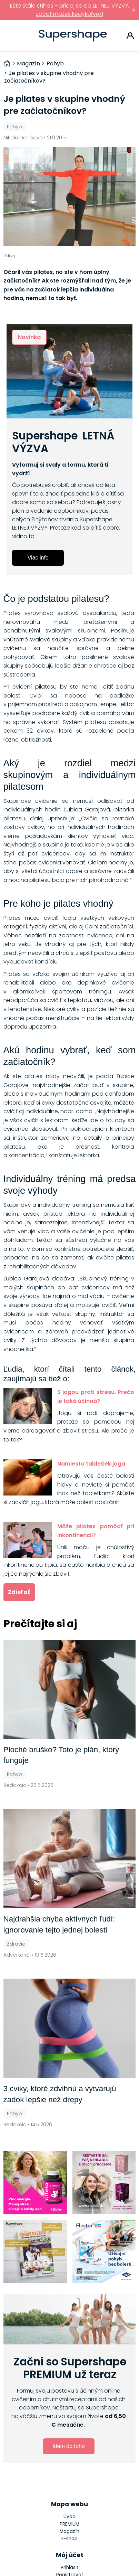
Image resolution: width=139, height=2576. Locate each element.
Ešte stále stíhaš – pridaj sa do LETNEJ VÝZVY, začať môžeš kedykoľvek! (69, 10)
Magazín (69, 2531)
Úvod (69, 2516)
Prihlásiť (130, 35)
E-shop (69, 2538)
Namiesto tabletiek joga (91, 1464)
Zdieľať (19, 1592)
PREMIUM (69, 2524)
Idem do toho (68, 2446)
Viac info (38, 558)
